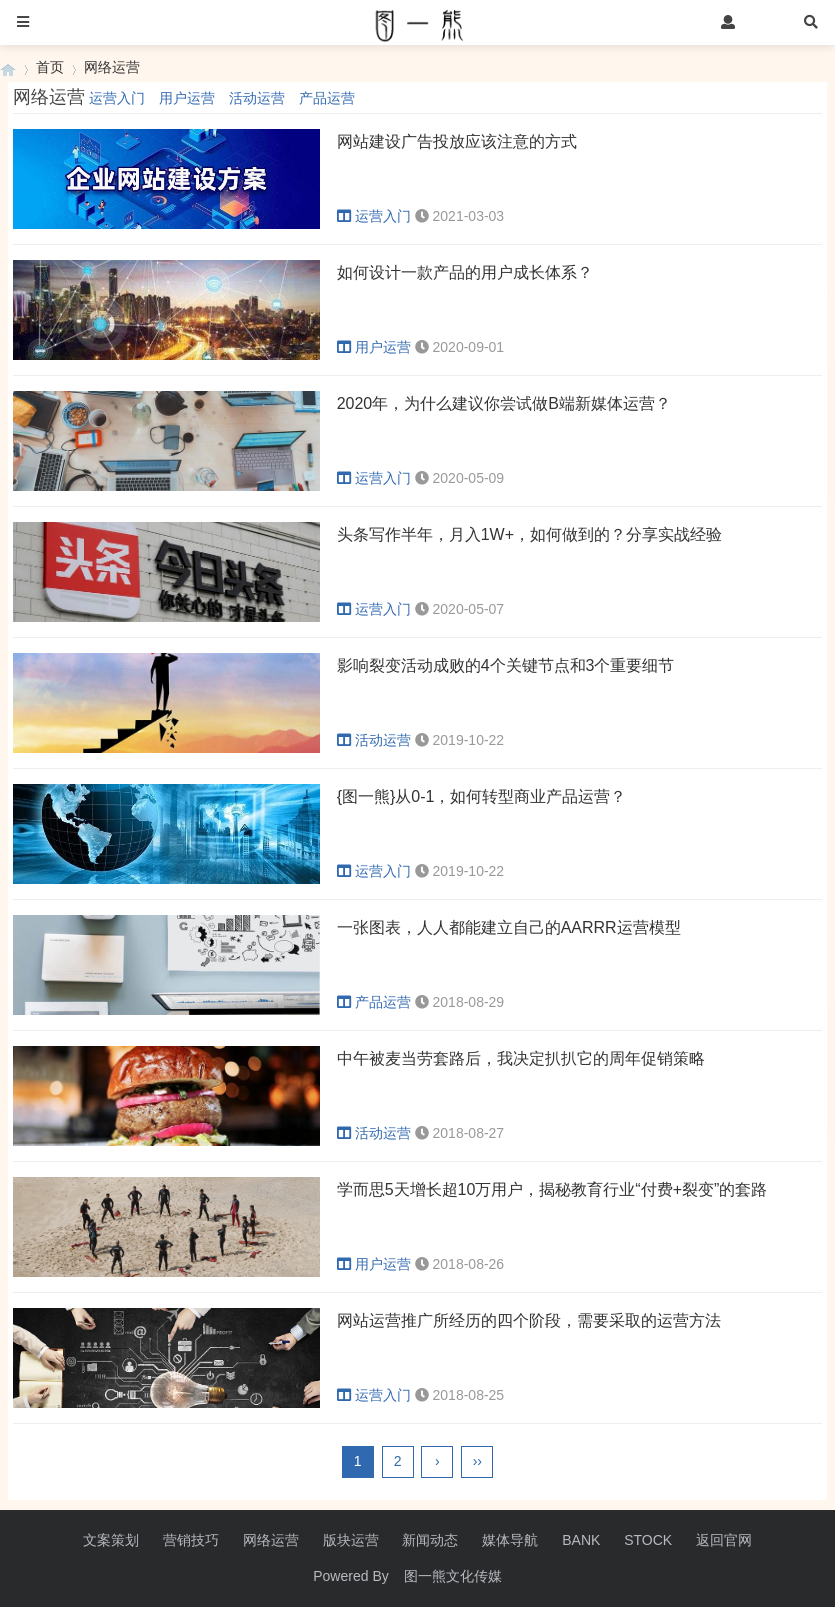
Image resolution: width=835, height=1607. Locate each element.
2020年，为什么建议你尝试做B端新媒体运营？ (504, 403)
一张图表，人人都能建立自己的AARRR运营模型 (509, 927)
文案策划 (111, 1540)
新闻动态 (430, 1540)
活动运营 (257, 98)
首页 (50, 67)
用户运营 (187, 98)
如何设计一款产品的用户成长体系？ (465, 272)
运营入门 (117, 98)
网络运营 (112, 67)
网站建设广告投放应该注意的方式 (457, 141)
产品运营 (327, 98)
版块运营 (351, 1540)
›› (477, 1461)
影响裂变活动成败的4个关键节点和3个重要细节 (506, 665)
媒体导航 (510, 1540)
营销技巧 (191, 1540)
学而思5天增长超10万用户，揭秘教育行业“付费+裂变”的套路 (552, 1189)
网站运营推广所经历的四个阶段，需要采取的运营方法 (529, 1320)
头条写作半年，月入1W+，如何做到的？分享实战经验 (529, 534)
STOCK (648, 1540)
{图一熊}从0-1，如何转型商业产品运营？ (482, 796)
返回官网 (724, 1540)
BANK (581, 1540)
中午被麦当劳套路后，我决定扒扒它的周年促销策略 (521, 1058)
